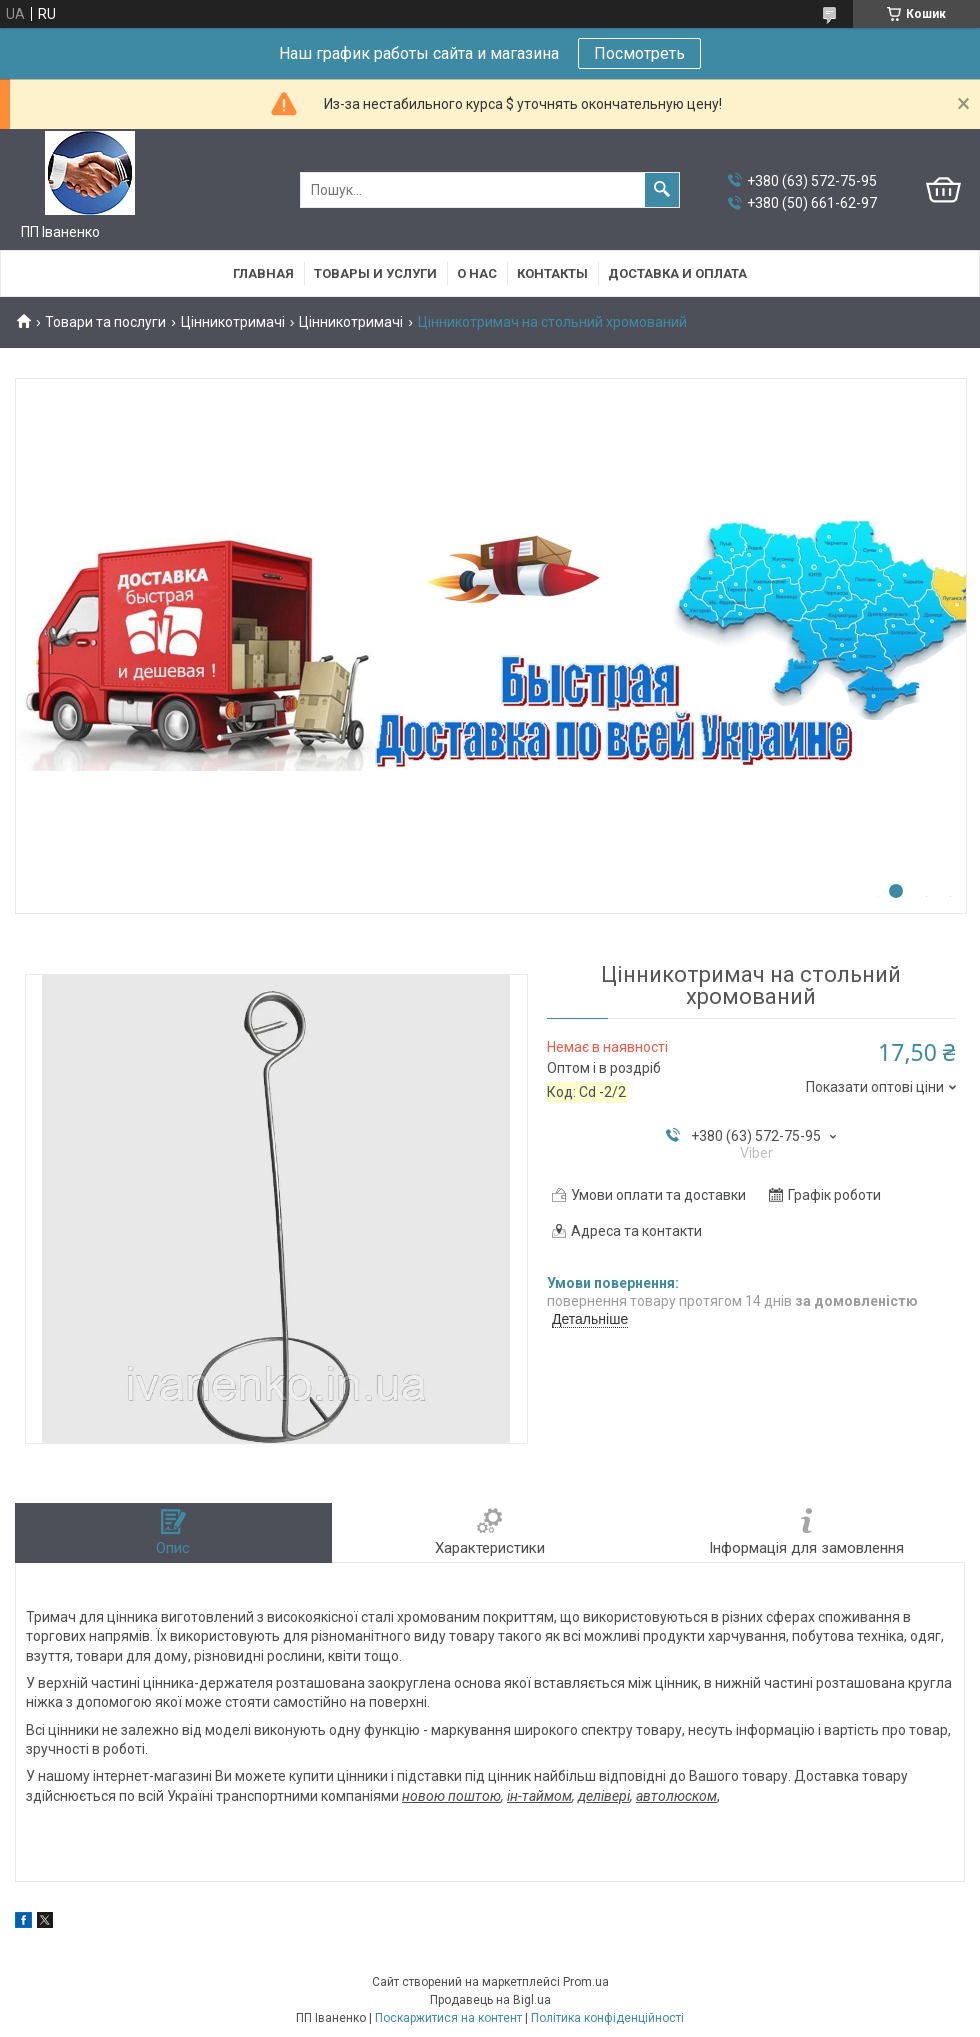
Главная (263, 273)
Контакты (552, 273)
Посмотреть (639, 53)
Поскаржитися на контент (448, 2018)
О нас (477, 273)
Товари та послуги (105, 322)
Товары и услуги (375, 273)
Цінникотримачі (233, 322)
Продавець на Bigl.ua (490, 2000)
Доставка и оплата (677, 273)
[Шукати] (662, 190)
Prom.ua (586, 1982)
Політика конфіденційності (607, 2018)
